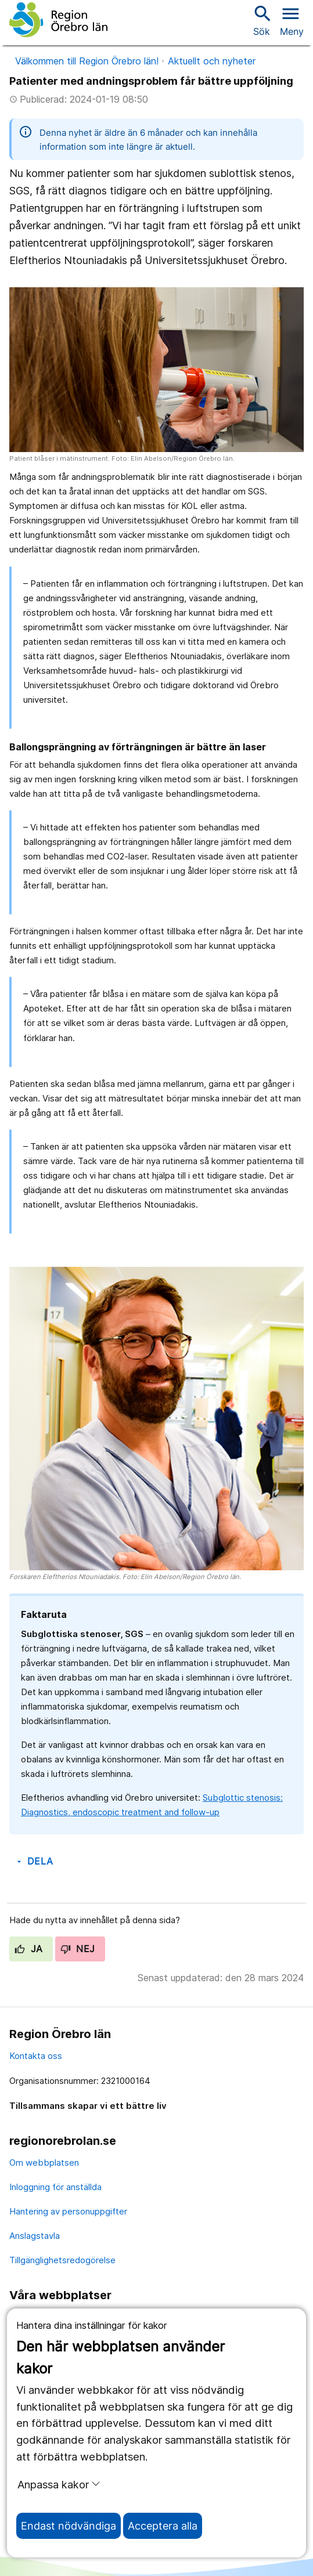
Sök (261, 20)
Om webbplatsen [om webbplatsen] (44, 2162)
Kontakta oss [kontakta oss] (35, 2055)
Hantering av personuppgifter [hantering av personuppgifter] (68, 2211)
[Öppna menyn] (292, 19)
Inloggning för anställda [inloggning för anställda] (55, 2186)
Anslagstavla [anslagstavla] (34, 2235)
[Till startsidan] (58, 19)
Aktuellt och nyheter (212, 61)
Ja (29, 1948)
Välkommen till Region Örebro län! (87, 61)
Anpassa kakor (58, 2484)
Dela (34, 1861)
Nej (77, 1948)
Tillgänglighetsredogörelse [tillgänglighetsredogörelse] (62, 2260)
